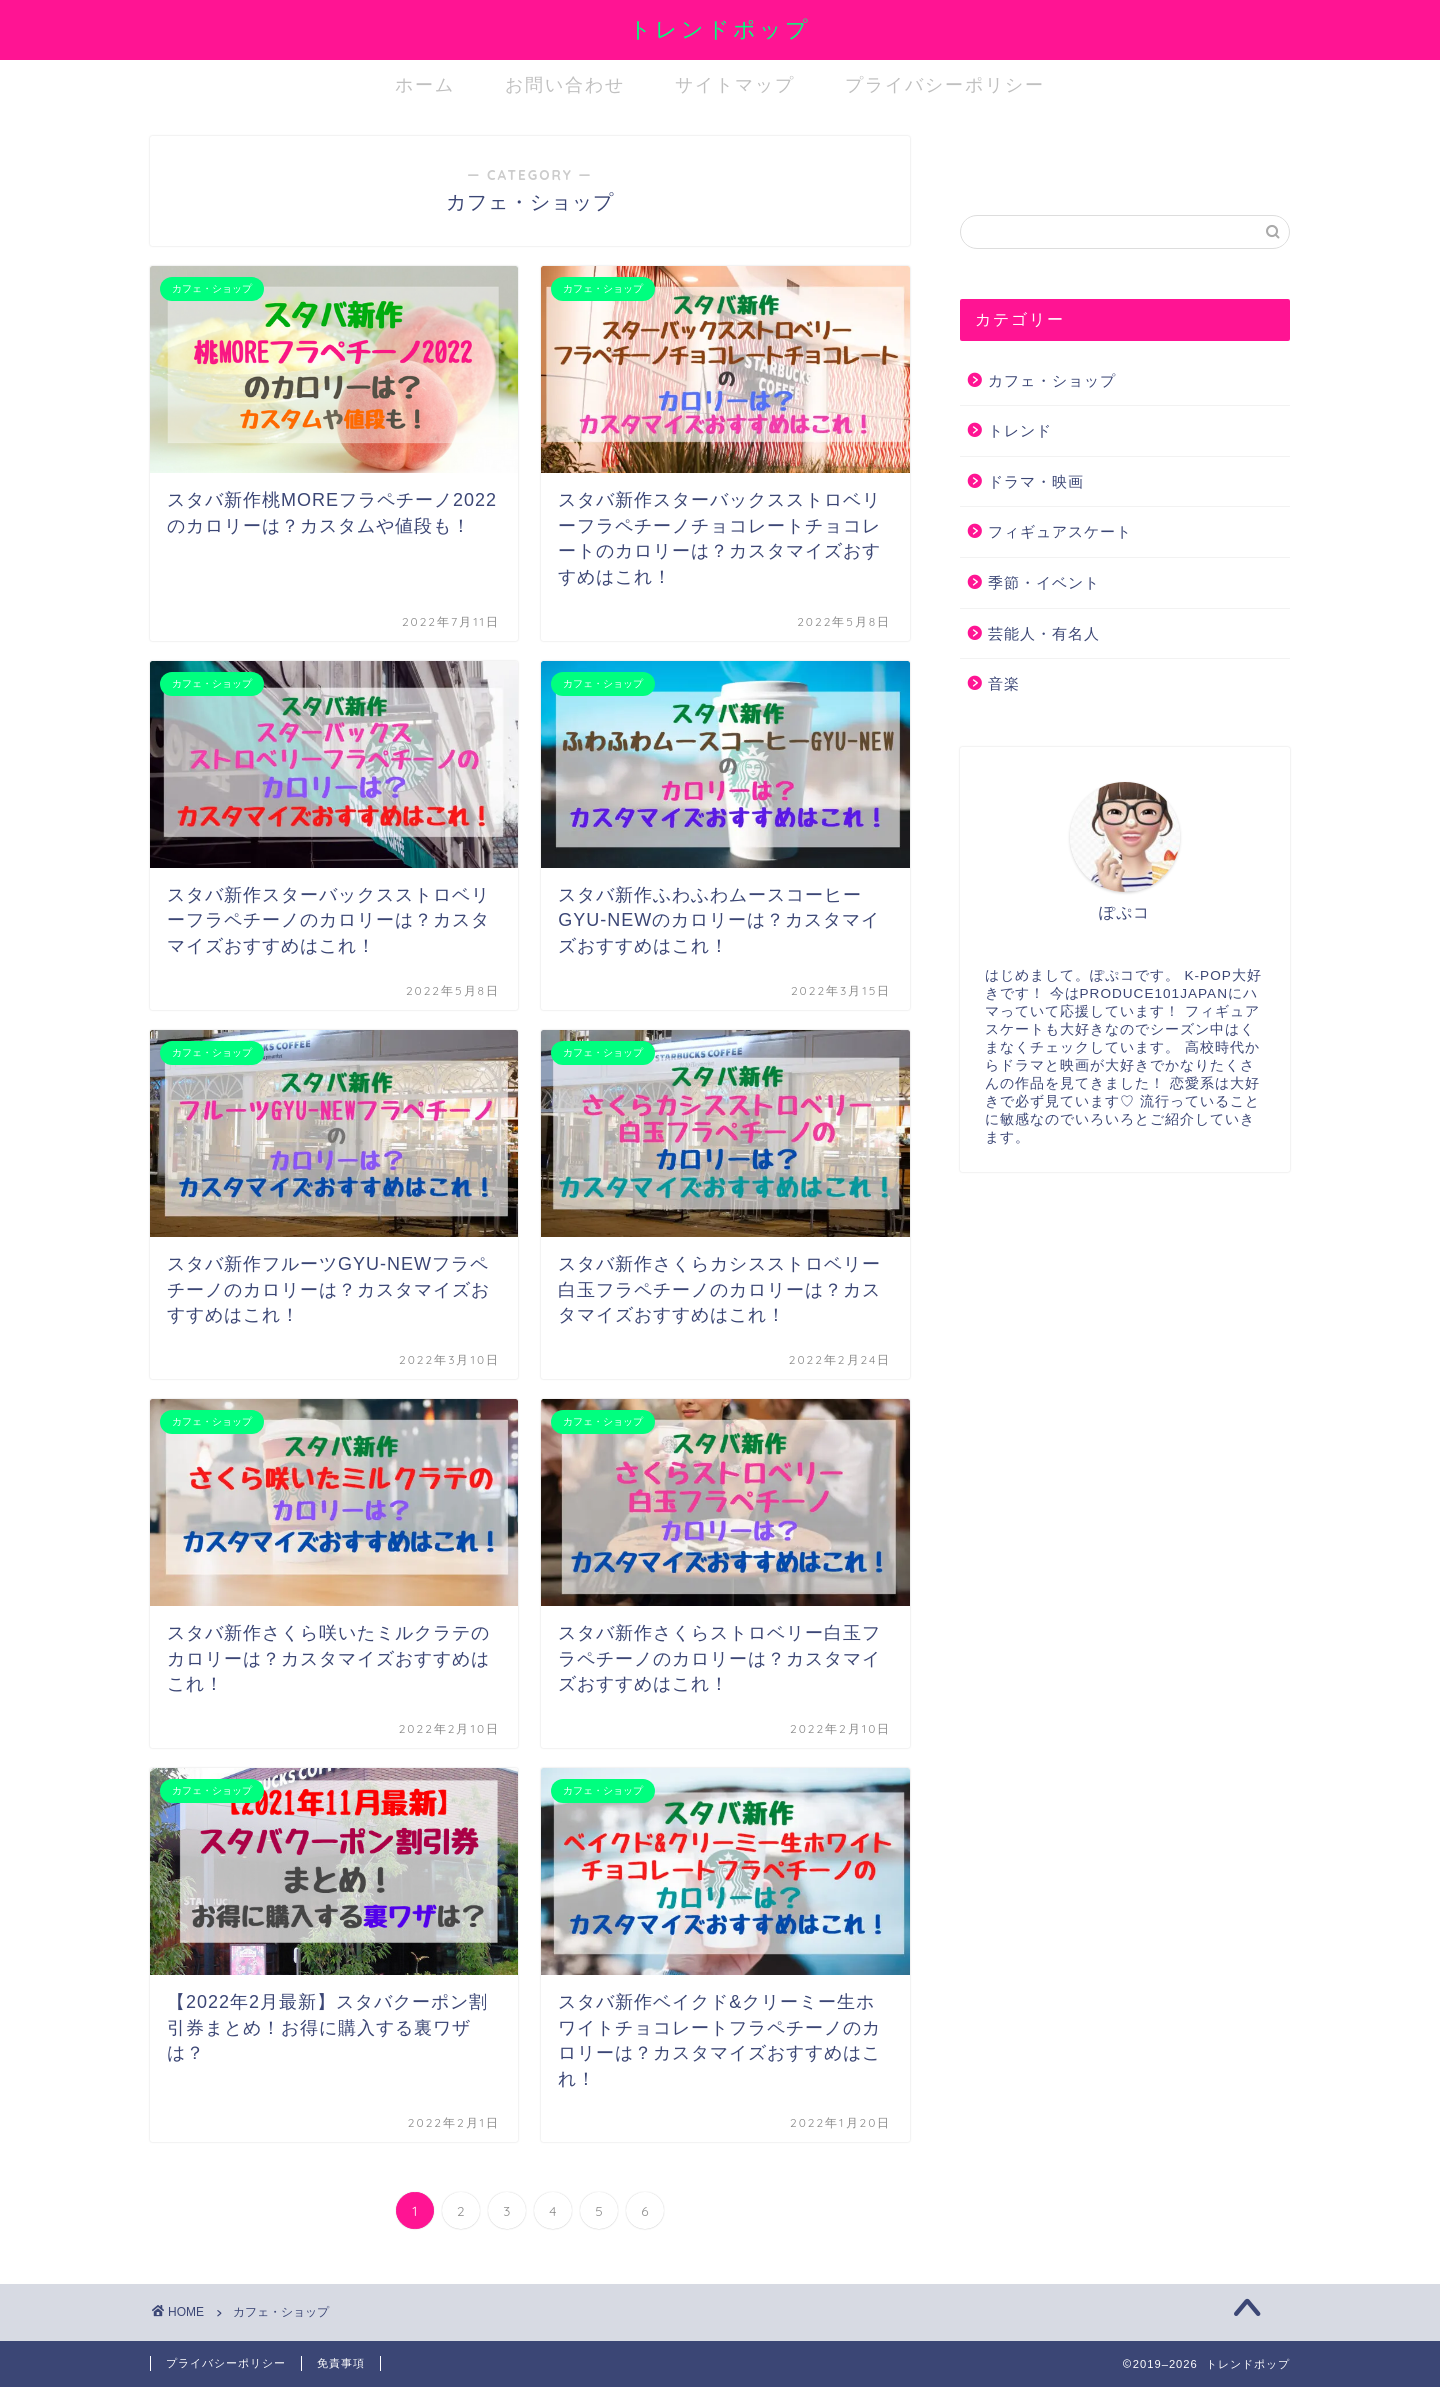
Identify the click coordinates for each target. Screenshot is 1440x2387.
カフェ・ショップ (1052, 380)
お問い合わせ (565, 84)
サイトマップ (735, 84)
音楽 (1004, 683)
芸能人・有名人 (1044, 633)
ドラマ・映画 (1036, 481)
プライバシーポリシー (945, 84)
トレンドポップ (720, 28)
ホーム (425, 84)
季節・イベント (1044, 582)
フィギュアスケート (1060, 531)
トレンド (1020, 430)
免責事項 (341, 2363)
